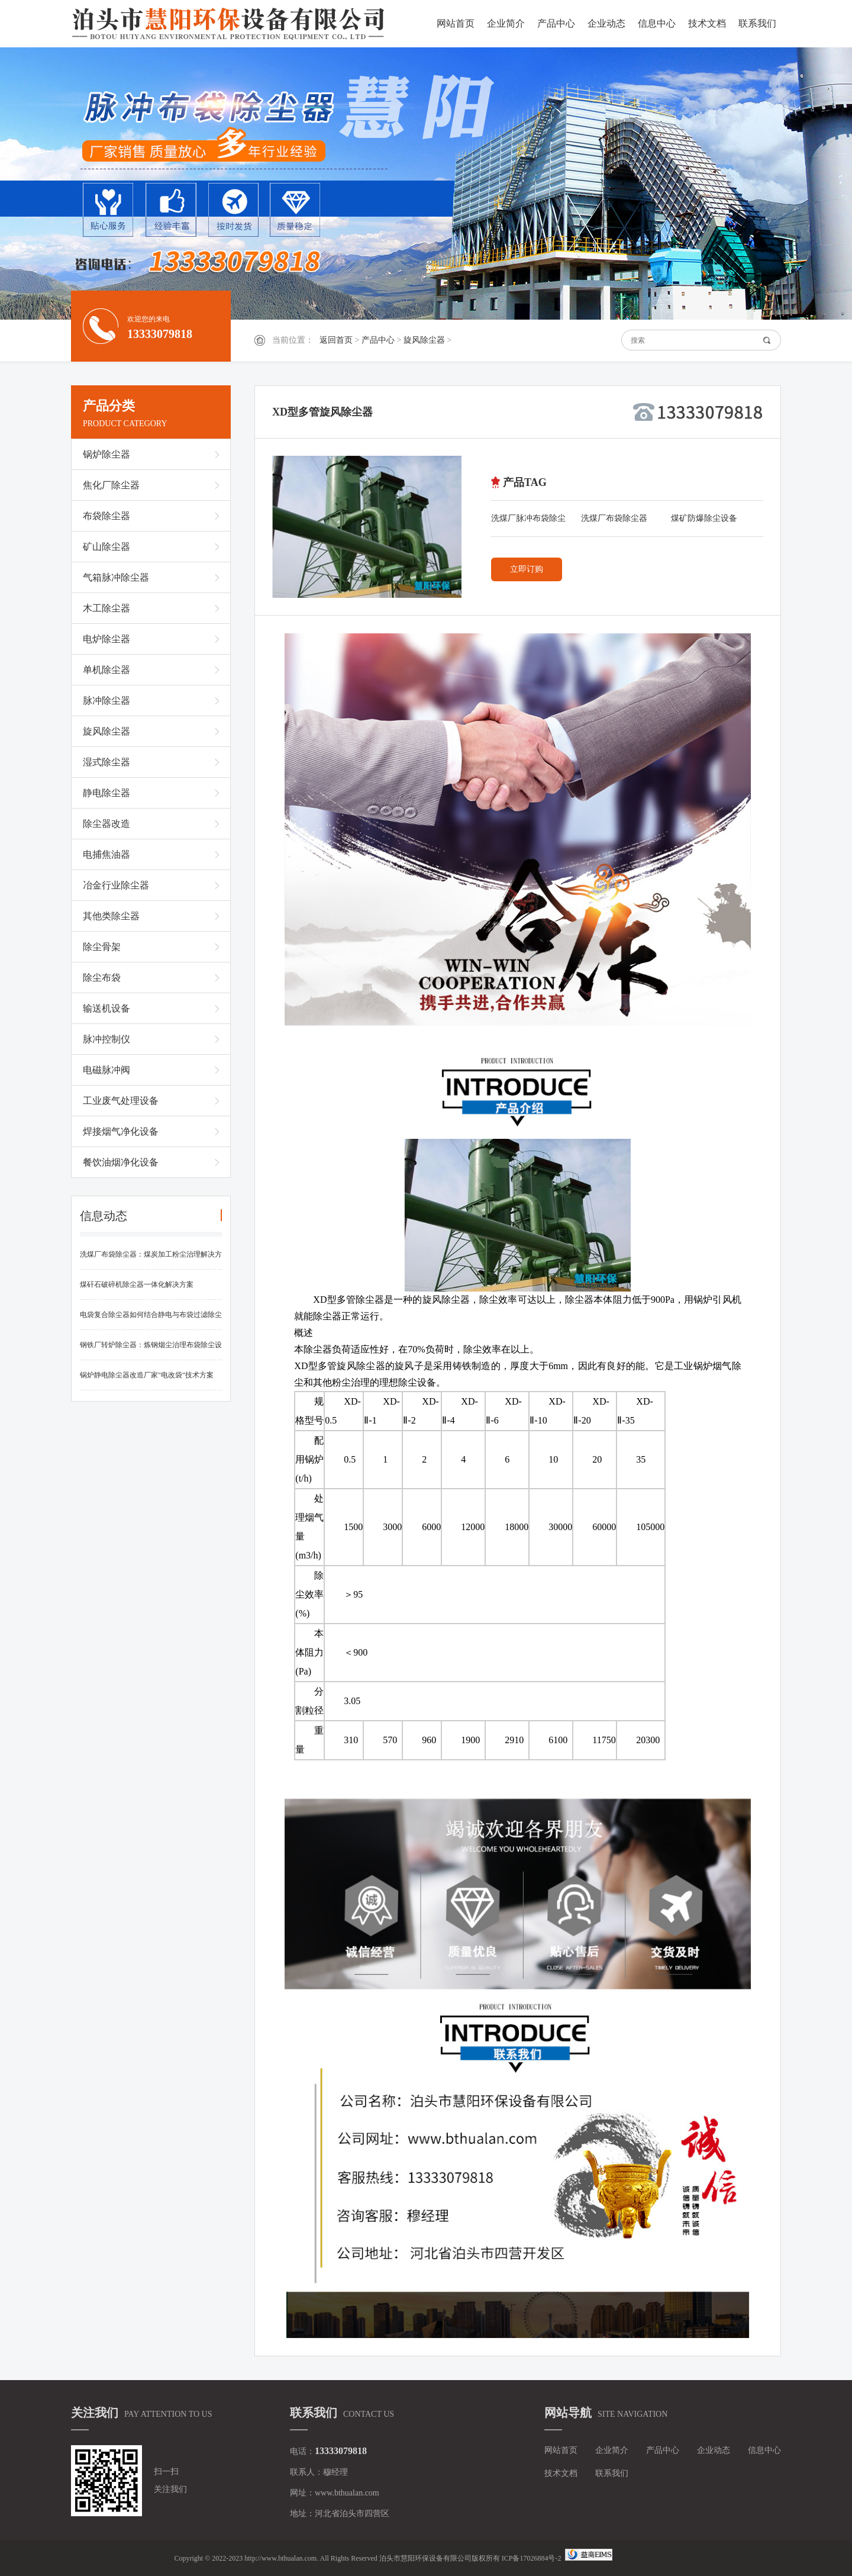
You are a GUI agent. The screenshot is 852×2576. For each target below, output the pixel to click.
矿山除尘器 (106, 547)
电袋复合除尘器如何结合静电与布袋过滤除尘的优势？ (151, 1320)
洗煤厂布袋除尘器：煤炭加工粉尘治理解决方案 (151, 1260)
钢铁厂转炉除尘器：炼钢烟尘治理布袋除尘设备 (151, 1350)
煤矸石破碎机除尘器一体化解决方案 (136, 1284)
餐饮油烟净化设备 (121, 1162)
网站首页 (456, 23)
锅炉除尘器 (106, 454)
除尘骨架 (102, 947)
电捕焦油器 (106, 854)
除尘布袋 (102, 978)
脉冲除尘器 (106, 700)
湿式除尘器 (106, 762)
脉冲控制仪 (106, 1039)
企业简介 (506, 23)
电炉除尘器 (106, 639)
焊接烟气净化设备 (121, 1131)
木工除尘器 (106, 608)
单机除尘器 (106, 670)
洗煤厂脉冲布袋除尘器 (528, 520)
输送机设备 (106, 1008)
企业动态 (606, 23)
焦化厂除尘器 (111, 485)
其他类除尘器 (111, 916)
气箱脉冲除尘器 (116, 577)
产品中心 (556, 23)
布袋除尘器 (106, 516)
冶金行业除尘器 (116, 885)
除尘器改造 (106, 824)
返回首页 (336, 340)
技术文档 (707, 23)
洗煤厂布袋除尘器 (614, 518)
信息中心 (657, 23)
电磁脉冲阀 (106, 1070)
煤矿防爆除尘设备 (704, 518)
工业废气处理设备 (121, 1101)
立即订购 (526, 569)
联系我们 (757, 23)
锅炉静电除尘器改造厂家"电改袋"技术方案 (147, 1375)
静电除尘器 (106, 793)
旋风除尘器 (424, 340)
